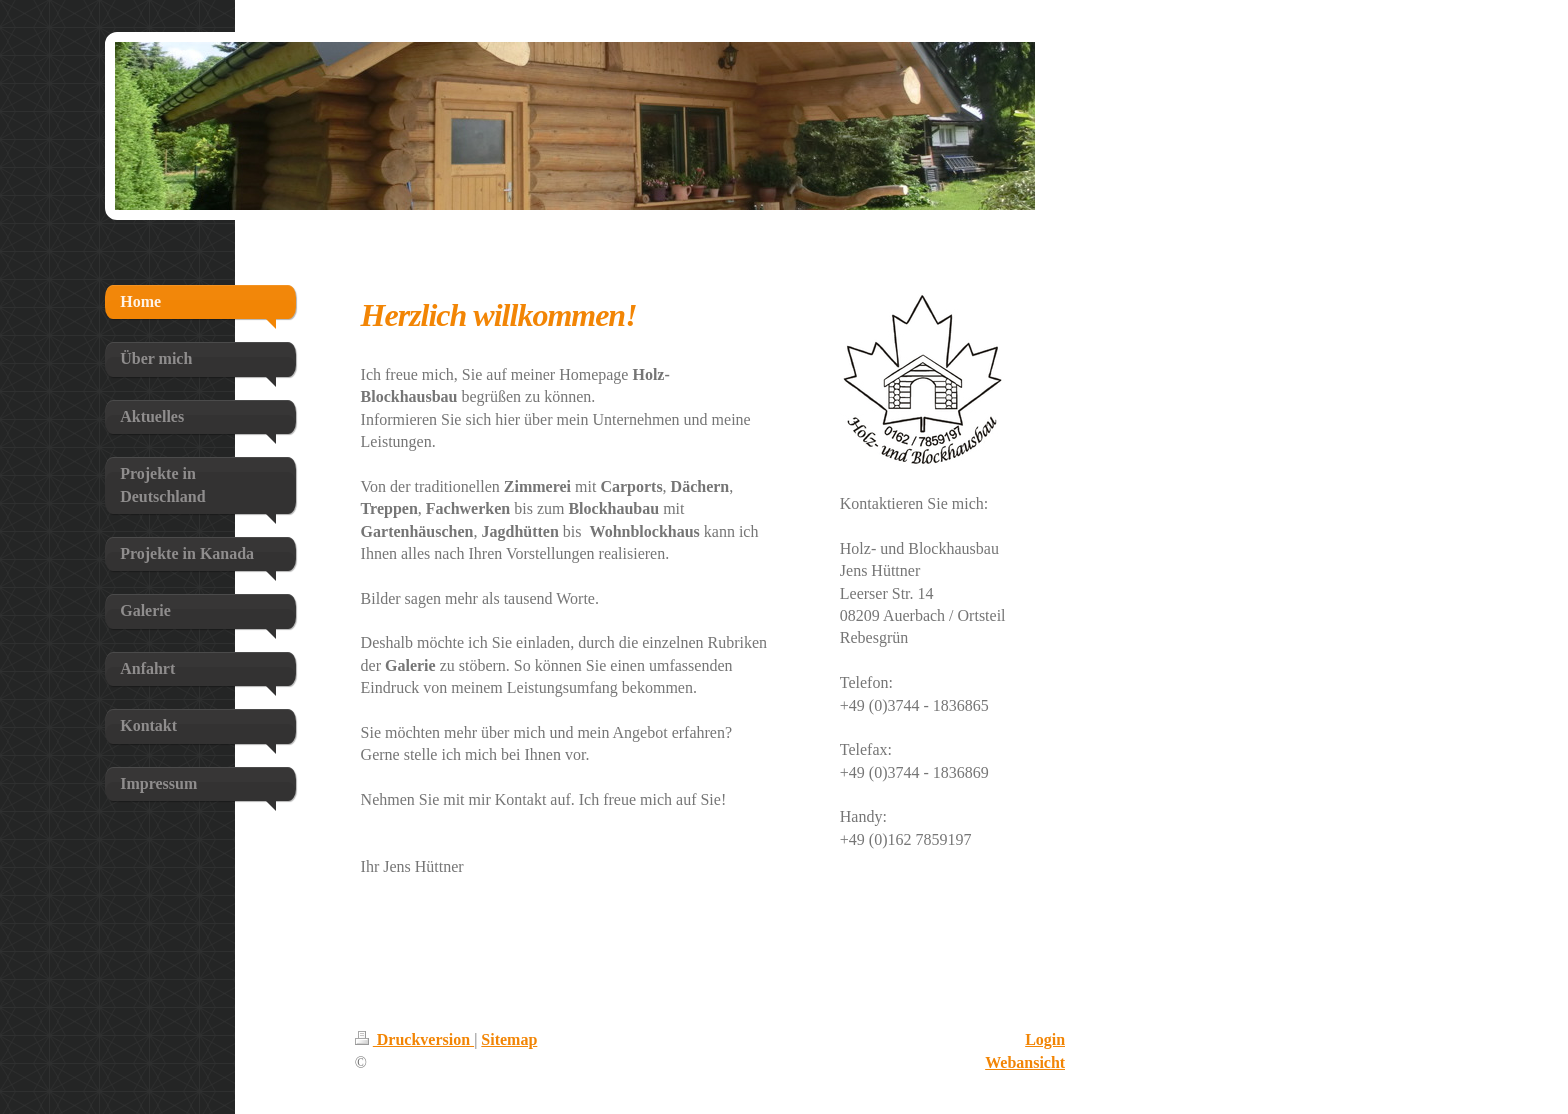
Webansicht (1025, 1062)
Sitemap (509, 1039)
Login (1045, 1039)
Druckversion (414, 1039)
